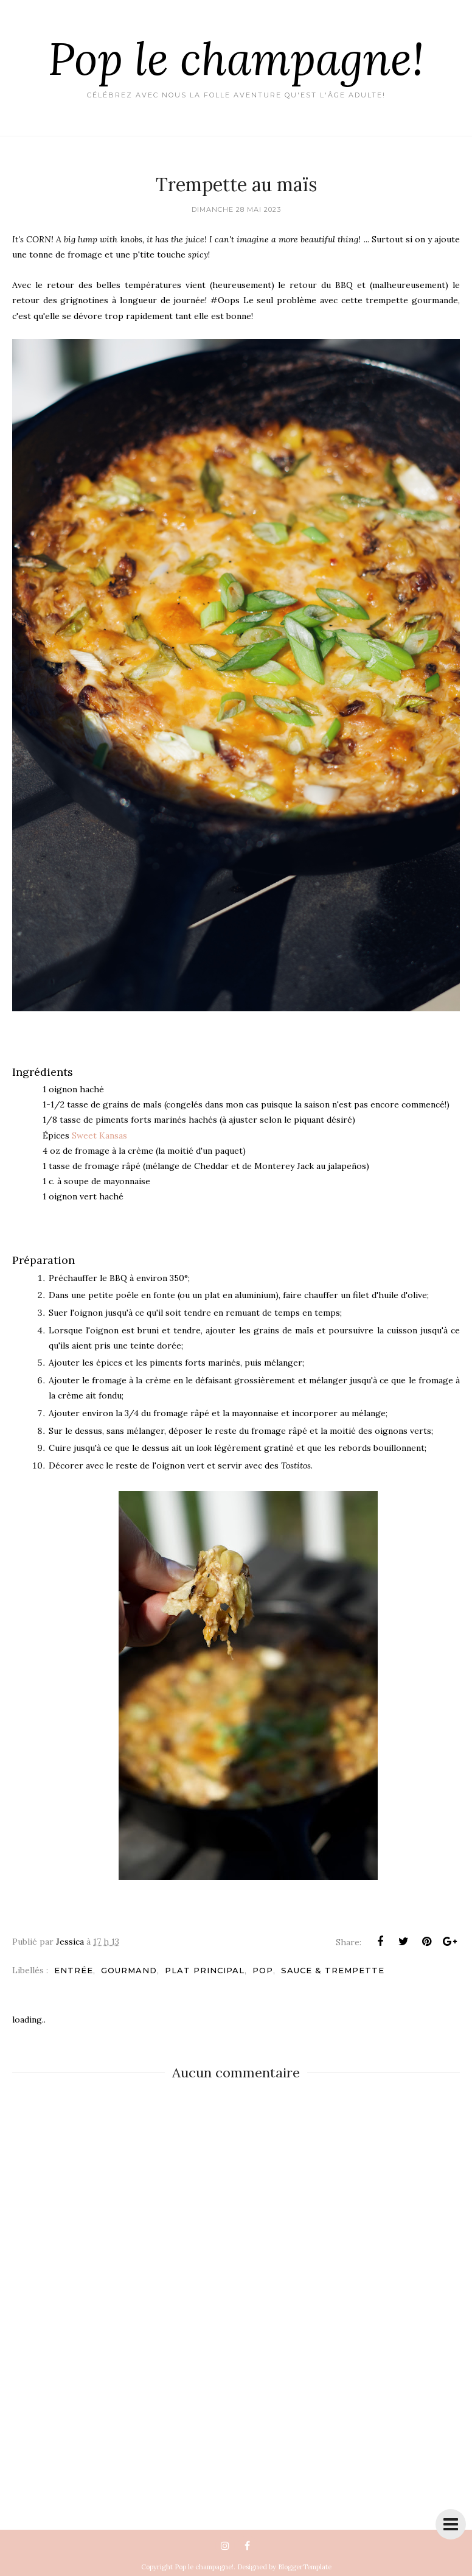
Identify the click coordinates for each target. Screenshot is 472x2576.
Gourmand (129, 1970)
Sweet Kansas (99, 1135)
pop (262, 1970)
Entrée (73, 1970)
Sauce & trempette (332, 1970)
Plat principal (205, 1970)
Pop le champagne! (236, 58)
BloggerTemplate (304, 2567)
